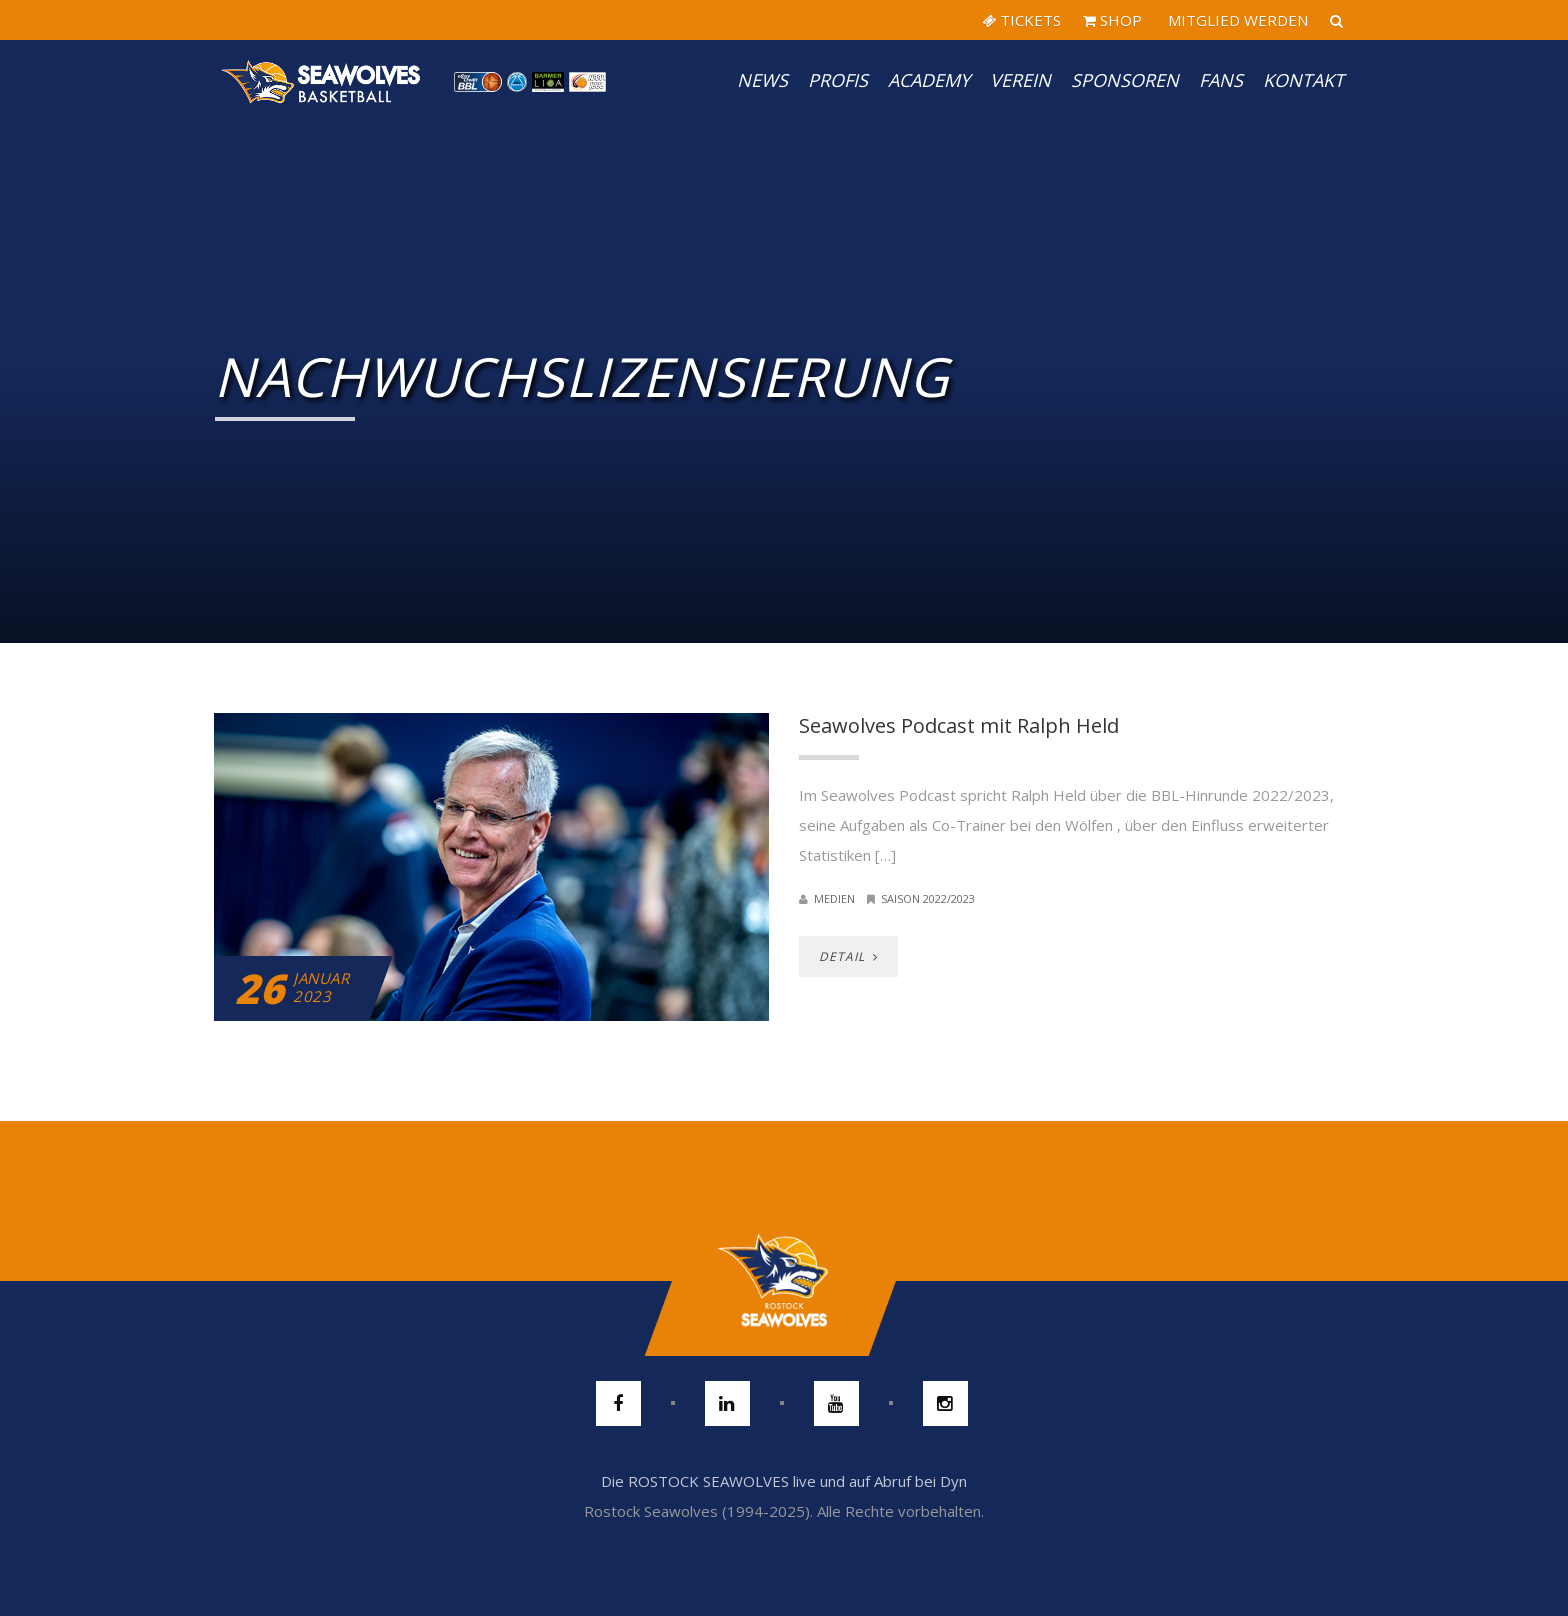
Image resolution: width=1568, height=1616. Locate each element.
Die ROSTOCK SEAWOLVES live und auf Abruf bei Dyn (784, 1481)
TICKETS (1021, 20)
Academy (929, 80)
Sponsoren (1125, 80)
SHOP (1112, 20)
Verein (1020, 80)
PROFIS (838, 80)
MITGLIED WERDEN (1236, 20)
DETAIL (848, 956)
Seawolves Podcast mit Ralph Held (959, 725)
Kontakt (1303, 80)
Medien (834, 898)
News (762, 80)
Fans (1221, 80)
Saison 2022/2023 (928, 898)
